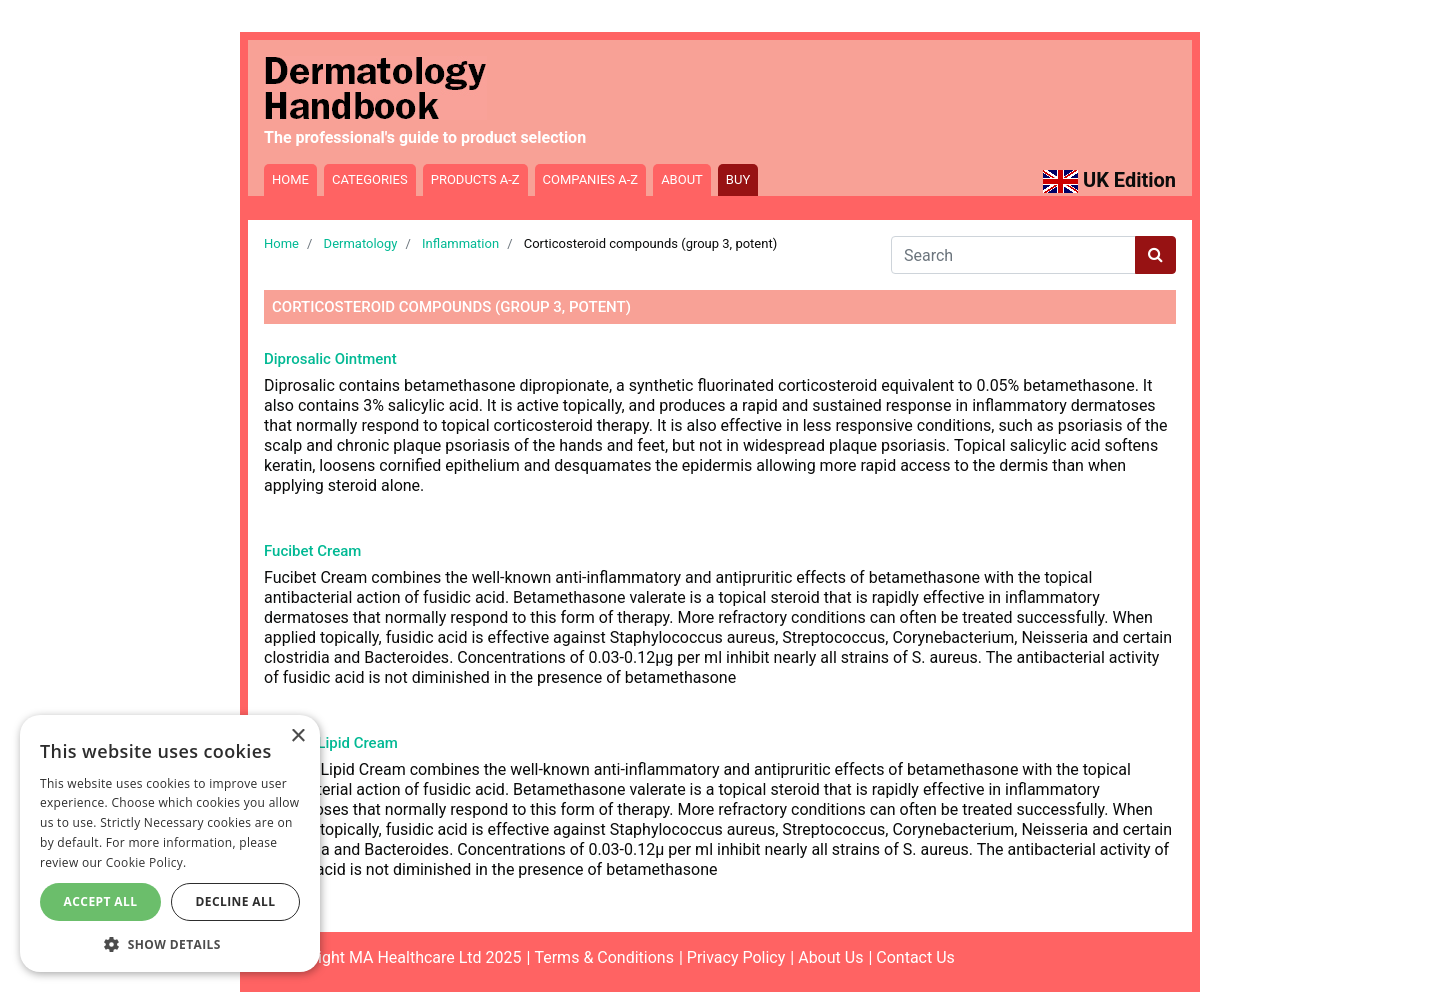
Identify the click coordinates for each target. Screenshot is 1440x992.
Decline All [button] (236, 901)
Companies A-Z (591, 179)
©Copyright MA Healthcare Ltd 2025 (393, 957)
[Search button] (1155, 255)
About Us (830, 957)
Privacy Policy (736, 957)
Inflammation (460, 243)
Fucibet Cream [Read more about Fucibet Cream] (312, 551)
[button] (170, 943)
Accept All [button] (101, 901)
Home (290, 179)
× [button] (297, 736)
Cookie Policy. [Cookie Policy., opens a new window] (146, 862)
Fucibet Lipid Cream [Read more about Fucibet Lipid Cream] (331, 743)
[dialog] (170, 843)
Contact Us (915, 957)
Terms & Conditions (604, 957)
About (682, 179)
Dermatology (361, 243)
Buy (738, 179)
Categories (370, 179)
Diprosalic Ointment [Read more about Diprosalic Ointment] (330, 359)
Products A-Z (475, 179)
